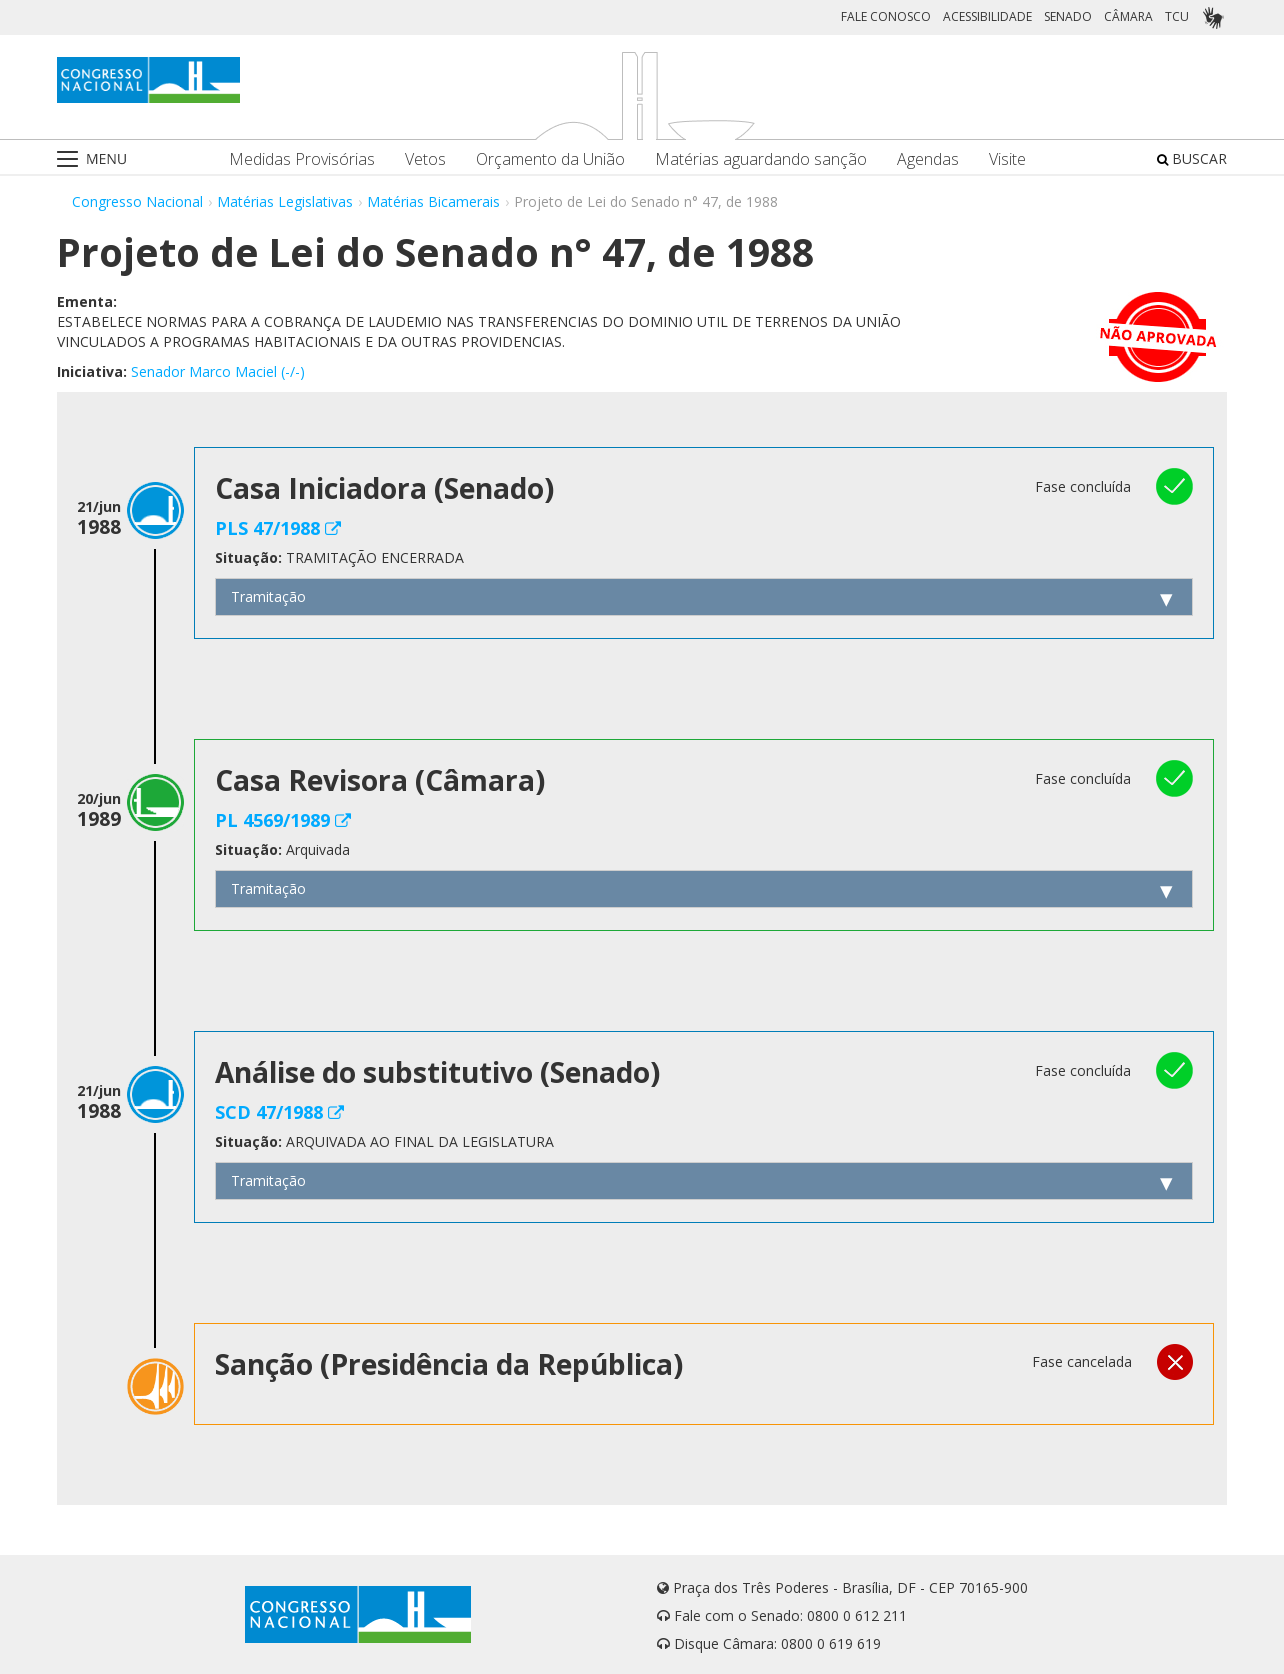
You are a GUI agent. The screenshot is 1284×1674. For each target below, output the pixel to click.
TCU (1177, 16)
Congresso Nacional (137, 201)
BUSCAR (1192, 158)
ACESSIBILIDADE (987, 16)
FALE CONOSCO (886, 16)
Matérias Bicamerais (433, 201)
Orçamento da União (550, 159)
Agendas (928, 159)
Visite (1007, 159)
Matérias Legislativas (285, 201)
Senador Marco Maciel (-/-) (218, 371)
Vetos (425, 159)
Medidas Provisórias (302, 159)
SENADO (1068, 16)
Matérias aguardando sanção (761, 159)
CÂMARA (1128, 16)
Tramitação (268, 596)
